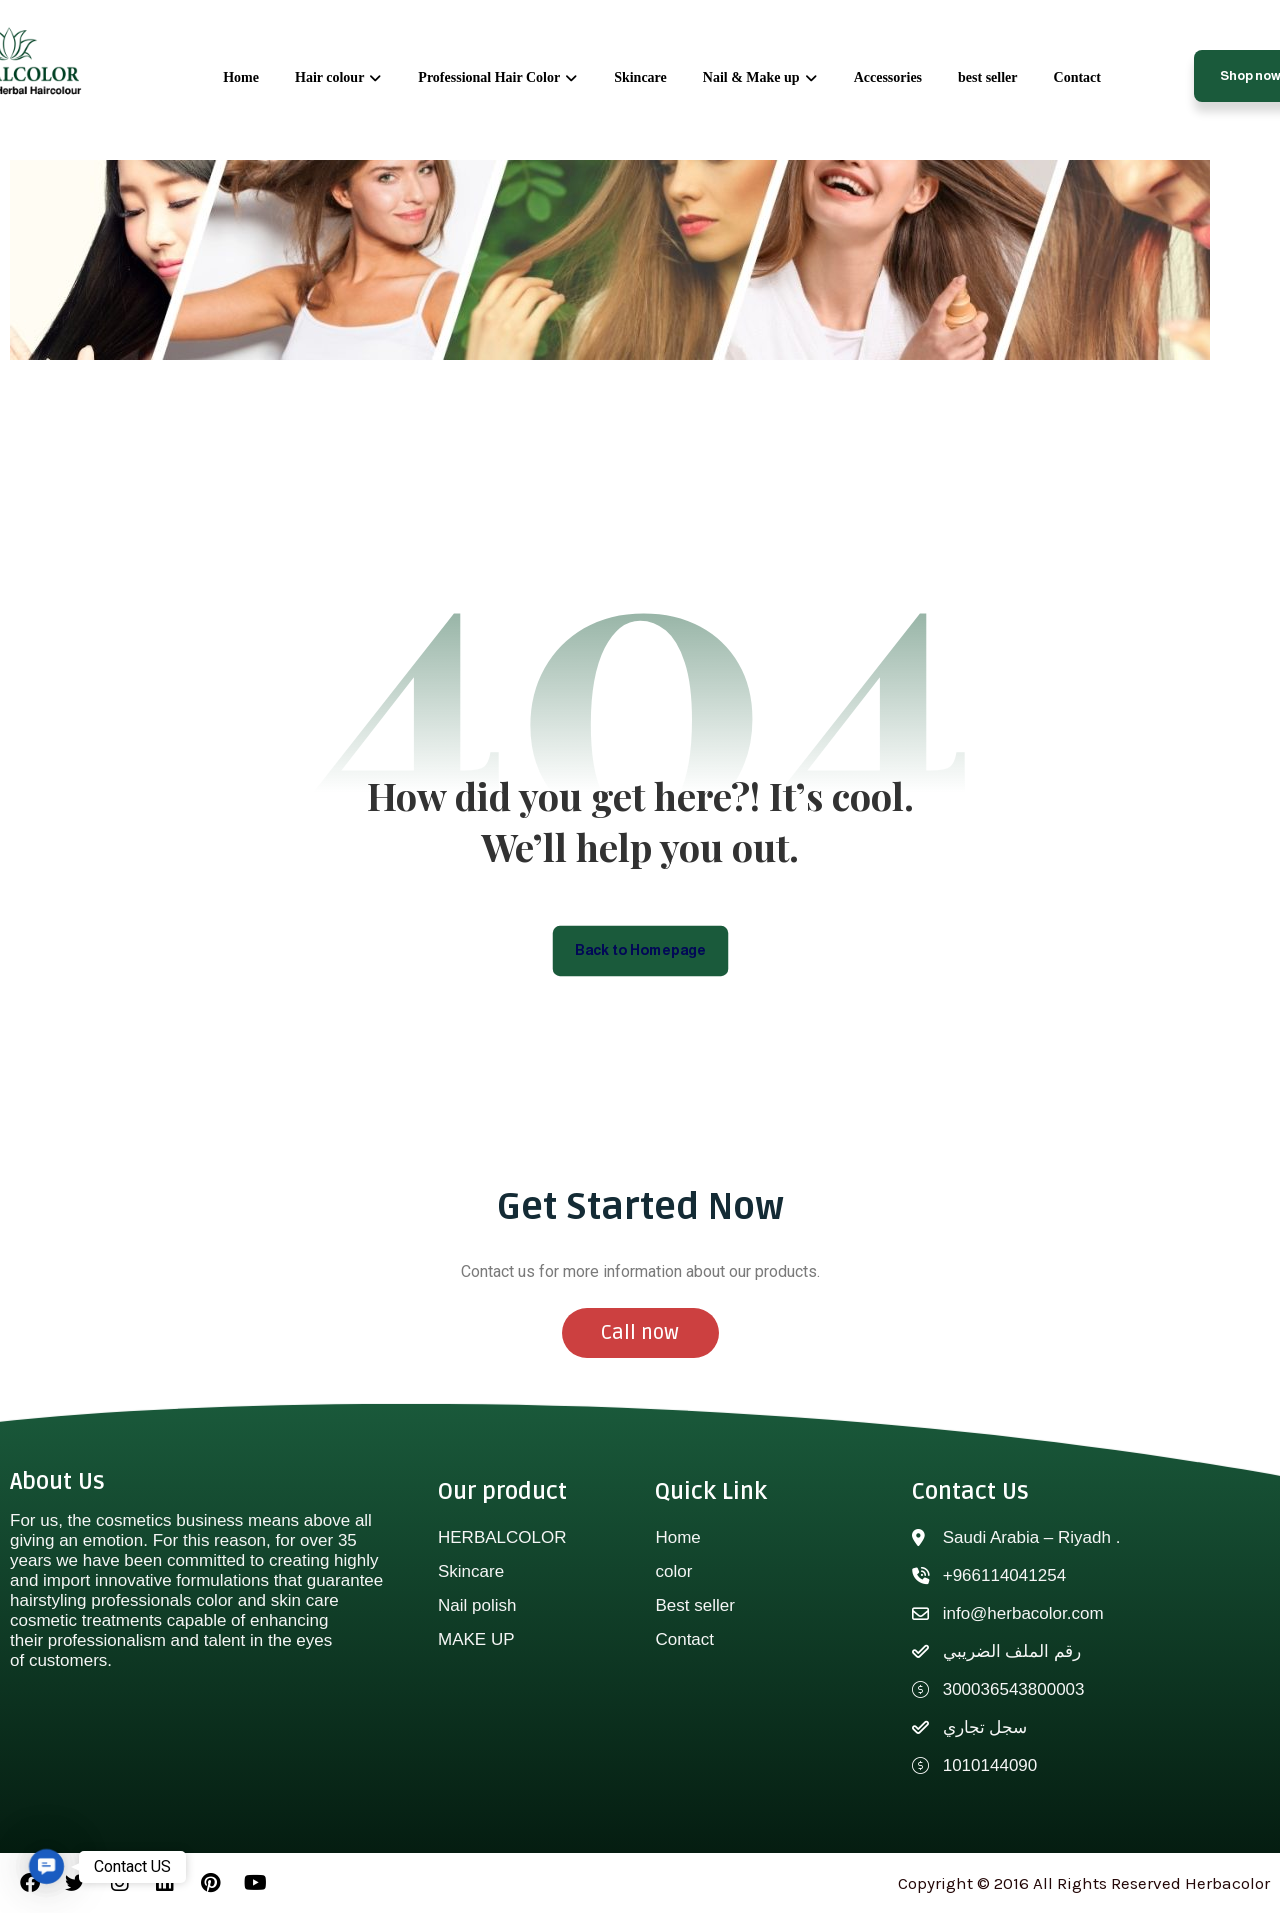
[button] (46, 1866)
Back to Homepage (640, 949)
